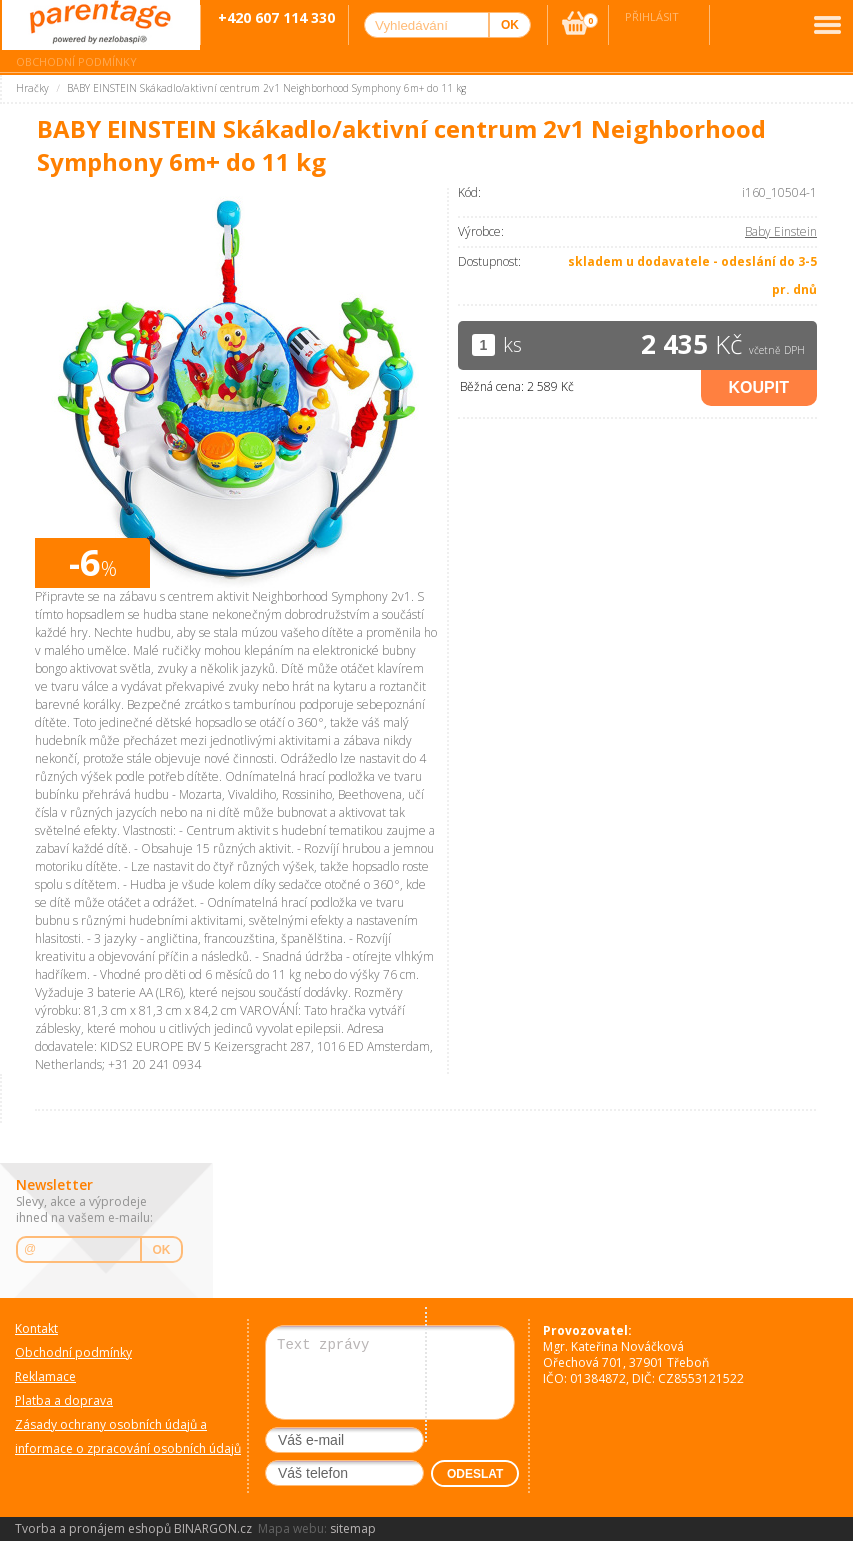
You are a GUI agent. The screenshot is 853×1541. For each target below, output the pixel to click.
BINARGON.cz (213, 1528)
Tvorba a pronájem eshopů (93, 1528)
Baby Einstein (781, 231)
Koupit (759, 387)
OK (162, 1250)
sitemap (353, 1528)
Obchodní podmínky (76, 61)
